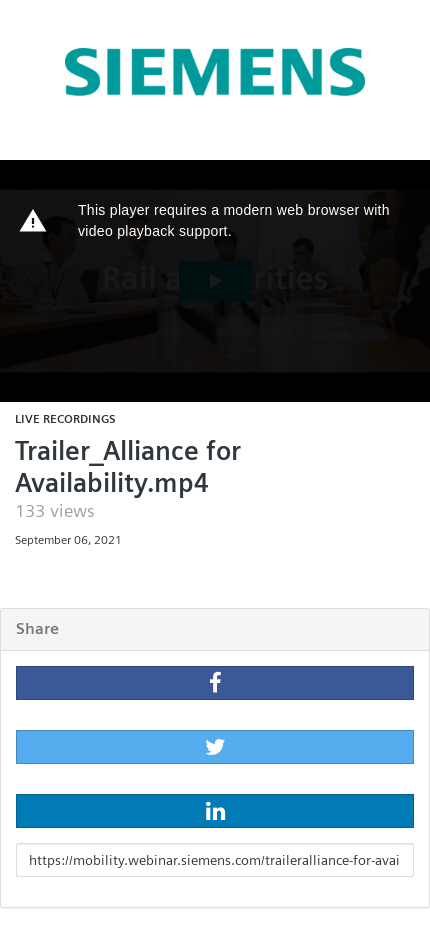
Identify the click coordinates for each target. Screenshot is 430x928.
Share (37, 628)
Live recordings (65, 418)
